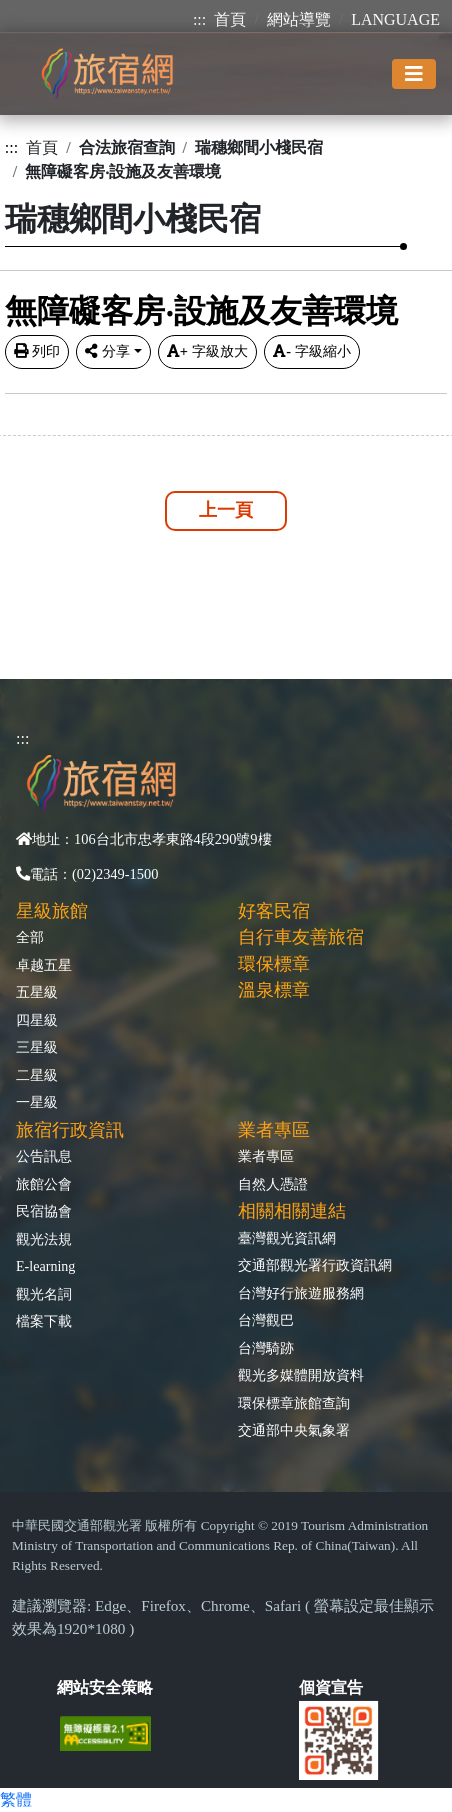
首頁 (230, 19)
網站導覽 (299, 19)
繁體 (16, 1799)
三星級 (37, 1047)
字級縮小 (312, 351)
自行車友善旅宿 (301, 937)
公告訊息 (44, 1156)
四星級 (37, 1020)
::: (199, 19)
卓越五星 (44, 965)
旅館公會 (44, 1184)
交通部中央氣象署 (294, 1430)
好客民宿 (274, 911)
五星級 (37, 992)
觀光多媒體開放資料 (301, 1375)
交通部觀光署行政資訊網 (315, 1265)
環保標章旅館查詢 (294, 1403)
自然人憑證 (273, 1184)
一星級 (37, 1102)
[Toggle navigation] (414, 74)
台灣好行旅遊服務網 (301, 1293)
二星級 (37, 1075)
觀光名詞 (44, 1294)
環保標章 (274, 964)
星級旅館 (52, 911)
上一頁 (226, 510)
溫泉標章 (274, 990)
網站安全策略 (105, 1687)
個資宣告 (331, 1687)
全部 (30, 937)
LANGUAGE (395, 19)
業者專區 (266, 1156)
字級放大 (207, 351)
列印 (37, 351)
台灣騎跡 (266, 1348)
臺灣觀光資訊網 (287, 1238)
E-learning (45, 1266)
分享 (107, 351)
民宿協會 (44, 1211)
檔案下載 (44, 1321)
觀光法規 (44, 1239)
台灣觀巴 (266, 1320)
